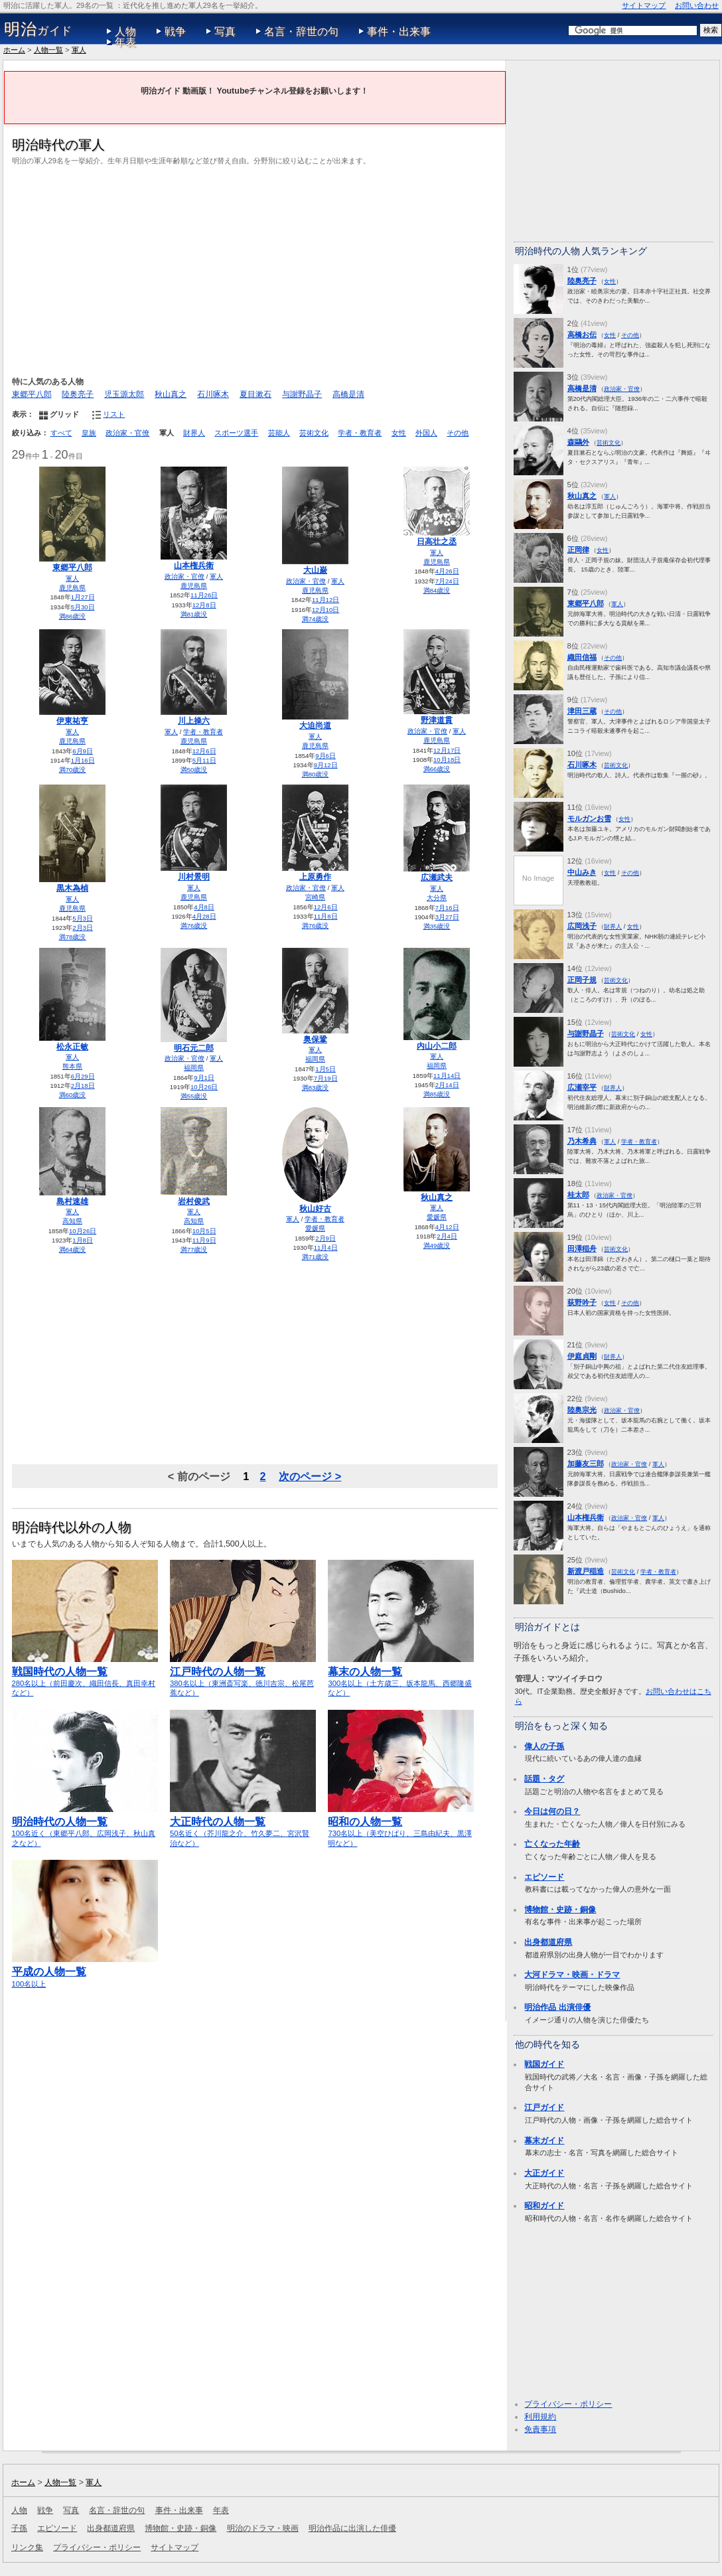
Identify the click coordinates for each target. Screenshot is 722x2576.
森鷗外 (578, 442)
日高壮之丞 (437, 541)
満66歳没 (437, 769)
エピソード (544, 1877)
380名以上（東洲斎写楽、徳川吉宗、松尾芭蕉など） (243, 1676)
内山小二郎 (437, 1046)
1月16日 (83, 760)
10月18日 (447, 759)
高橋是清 (348, 394)
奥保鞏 (315, 1039)
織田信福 (582, 657)
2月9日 (325, 1238)
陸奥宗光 (582, 1410)
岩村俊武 (194, 1201)
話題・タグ (544, 1778)
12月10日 (325, 609)
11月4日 (326, 1247)
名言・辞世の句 (301, 31)
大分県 (437, 897)
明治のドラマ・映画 (263, 2528)
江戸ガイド (544, 2107)
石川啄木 (213, 394)
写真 (225, 31)
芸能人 (279, 433)
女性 (399, 433)
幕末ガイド (544, 2140)
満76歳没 (194, 925)
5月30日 (83, 607)
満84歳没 (437, 590)
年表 (125, 42)
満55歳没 (194, 1096)
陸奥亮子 (78, 394)
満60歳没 (72, 1095)
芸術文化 (313, 433)
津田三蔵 (582, 711)
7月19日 (326, 1078)
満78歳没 (72, 937)
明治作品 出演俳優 (557, 2007)
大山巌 (315, 570)
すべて (61, 433)
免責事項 (540, 2429)
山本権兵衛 (194, 565)
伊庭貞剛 (582, 1356)
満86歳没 (72, 616)
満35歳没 (437, 926)
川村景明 (194, 876)
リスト (114, 414)
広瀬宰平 (582, 1087)
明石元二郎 (194, 1048)
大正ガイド (544, 2173)
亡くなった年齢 (552, 1844)
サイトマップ (644, 5)
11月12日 (325, 599)
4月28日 (204, 916)
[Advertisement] (255, 269)
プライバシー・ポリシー (568, 2404)
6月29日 (83, 1076)
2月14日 (447, 1085)
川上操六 (194, 720)
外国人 (426, 433)
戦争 (175, 31)
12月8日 (204, 605)
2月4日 (447, 1236)
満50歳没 (194, 769)
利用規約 (540, 2416)
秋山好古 (315, 1208)
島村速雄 (72, 1201)
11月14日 (447, 1075)
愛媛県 (315, 1228)
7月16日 (447, 907)
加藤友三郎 (585, 1464)
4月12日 (447, 1227)
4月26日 (447, 571)
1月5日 (325, 1069)
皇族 (89, 433)
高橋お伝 (582, 335)
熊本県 (72, 1066)
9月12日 (326, 765)
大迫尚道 (315, 725)
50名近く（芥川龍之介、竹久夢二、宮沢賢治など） (243, 1826)
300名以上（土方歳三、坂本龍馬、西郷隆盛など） (401, 1676)
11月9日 (204, 1240)
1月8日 (82, 1240)
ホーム (14, 50)
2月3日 (82, 927)
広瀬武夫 (437, 877)
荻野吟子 (582, 1302)
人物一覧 (48, 50)
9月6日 (325, 755)
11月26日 (204, 595)
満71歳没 (315, 1256)
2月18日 (83, 1085)
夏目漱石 (255, 394)
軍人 (79, 50)
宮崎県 (315, 897)
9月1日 (204, 1077)
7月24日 (447, 581)
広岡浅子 (582, 926)
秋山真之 (170, 394)
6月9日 (82, 751)
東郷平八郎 (32, 394)
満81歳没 (194, 614)
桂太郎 (578, 1195)
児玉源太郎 (124, 394)
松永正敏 (72, 1046)
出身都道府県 (548, 1942)
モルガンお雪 (589, 818)
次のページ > (310, 1476)
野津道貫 (437, 720)
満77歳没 (194, 1249)
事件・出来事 (399, 31)
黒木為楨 (72, 888)
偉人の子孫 (544, 1746)
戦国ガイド (544, 2064)
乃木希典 (582, 1141)
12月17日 (447, 750)
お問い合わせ (697, 5)
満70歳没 (72, 769)
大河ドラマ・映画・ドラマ (572, 1974)
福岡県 (194, 1067)
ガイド (38, 29)
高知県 (72, 1221)
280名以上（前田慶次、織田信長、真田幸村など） (85, 1676)
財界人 (194, 433)
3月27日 (447, 917)
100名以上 (85, 1971)
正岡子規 (582, 980)
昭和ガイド (544, 2205)
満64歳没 (72, 1249)
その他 (458, 433)
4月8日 (204, 907)
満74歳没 (315, 619)
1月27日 (83, 597)
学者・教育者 (360, 433)
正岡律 (578, 550)
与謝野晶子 (302, 394)
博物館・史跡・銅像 (560, 1909)
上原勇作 (315, 876)
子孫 (19, 2528)
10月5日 (204, 1231)
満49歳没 (437, 1245)
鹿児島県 (72, 587)
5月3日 (82, 918)
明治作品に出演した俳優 (352, 2528)
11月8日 (326, 916)
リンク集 (27, 2547)
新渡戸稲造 (585, 1571)
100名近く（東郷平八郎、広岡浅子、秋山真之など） (85, 1826)
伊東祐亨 (72, 720)
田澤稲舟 (582, 1248)
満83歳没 (315, 1087)
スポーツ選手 (236, 433)
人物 (125, 31)
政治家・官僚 (127, 433)
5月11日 (204, 760)
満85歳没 (437, 1094)
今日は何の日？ (552, 1811)
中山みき (582, 872)
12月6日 (204, 751)
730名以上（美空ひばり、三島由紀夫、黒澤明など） (401, 1826)
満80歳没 (315, 774)
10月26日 (204, 1087)
